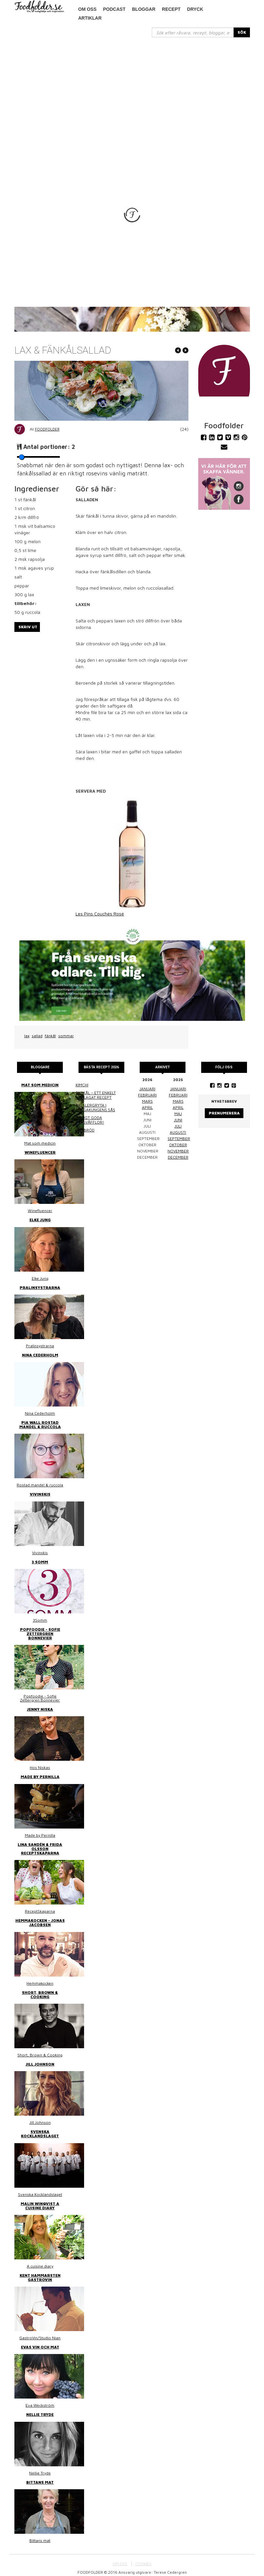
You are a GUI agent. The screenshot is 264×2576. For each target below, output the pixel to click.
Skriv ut (27, 626)
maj (178, 1113)
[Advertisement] (132, 86)
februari (147, 1095)
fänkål (50, 1035)
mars (147, 1101)
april (147, 1107)
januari (147, 1088)
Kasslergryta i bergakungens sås (95, 1107)
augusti (178, 1132)
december (178, 1157)
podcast (114, 9)
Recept (171, 9)
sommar (66, 1035)
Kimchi (82, 1084)
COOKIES (143, 2563)
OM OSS (120, 2563)
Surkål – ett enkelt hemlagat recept (96, 1095)
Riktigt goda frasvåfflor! (90, 1120)
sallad (37, 1035)
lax (26, 1035)
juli (178, 1126)
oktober (178, 1144)
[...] (193, 32)
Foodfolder (47, 429)
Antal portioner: (49, 446)
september (178, 1138)
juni (178, 1119)
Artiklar (90, 18)
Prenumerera (224, 1113)
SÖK (242, 32)
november (178, 1151)
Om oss (87, 9)
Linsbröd (85, 1130)
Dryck (195, 9)
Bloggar (143, 9)
